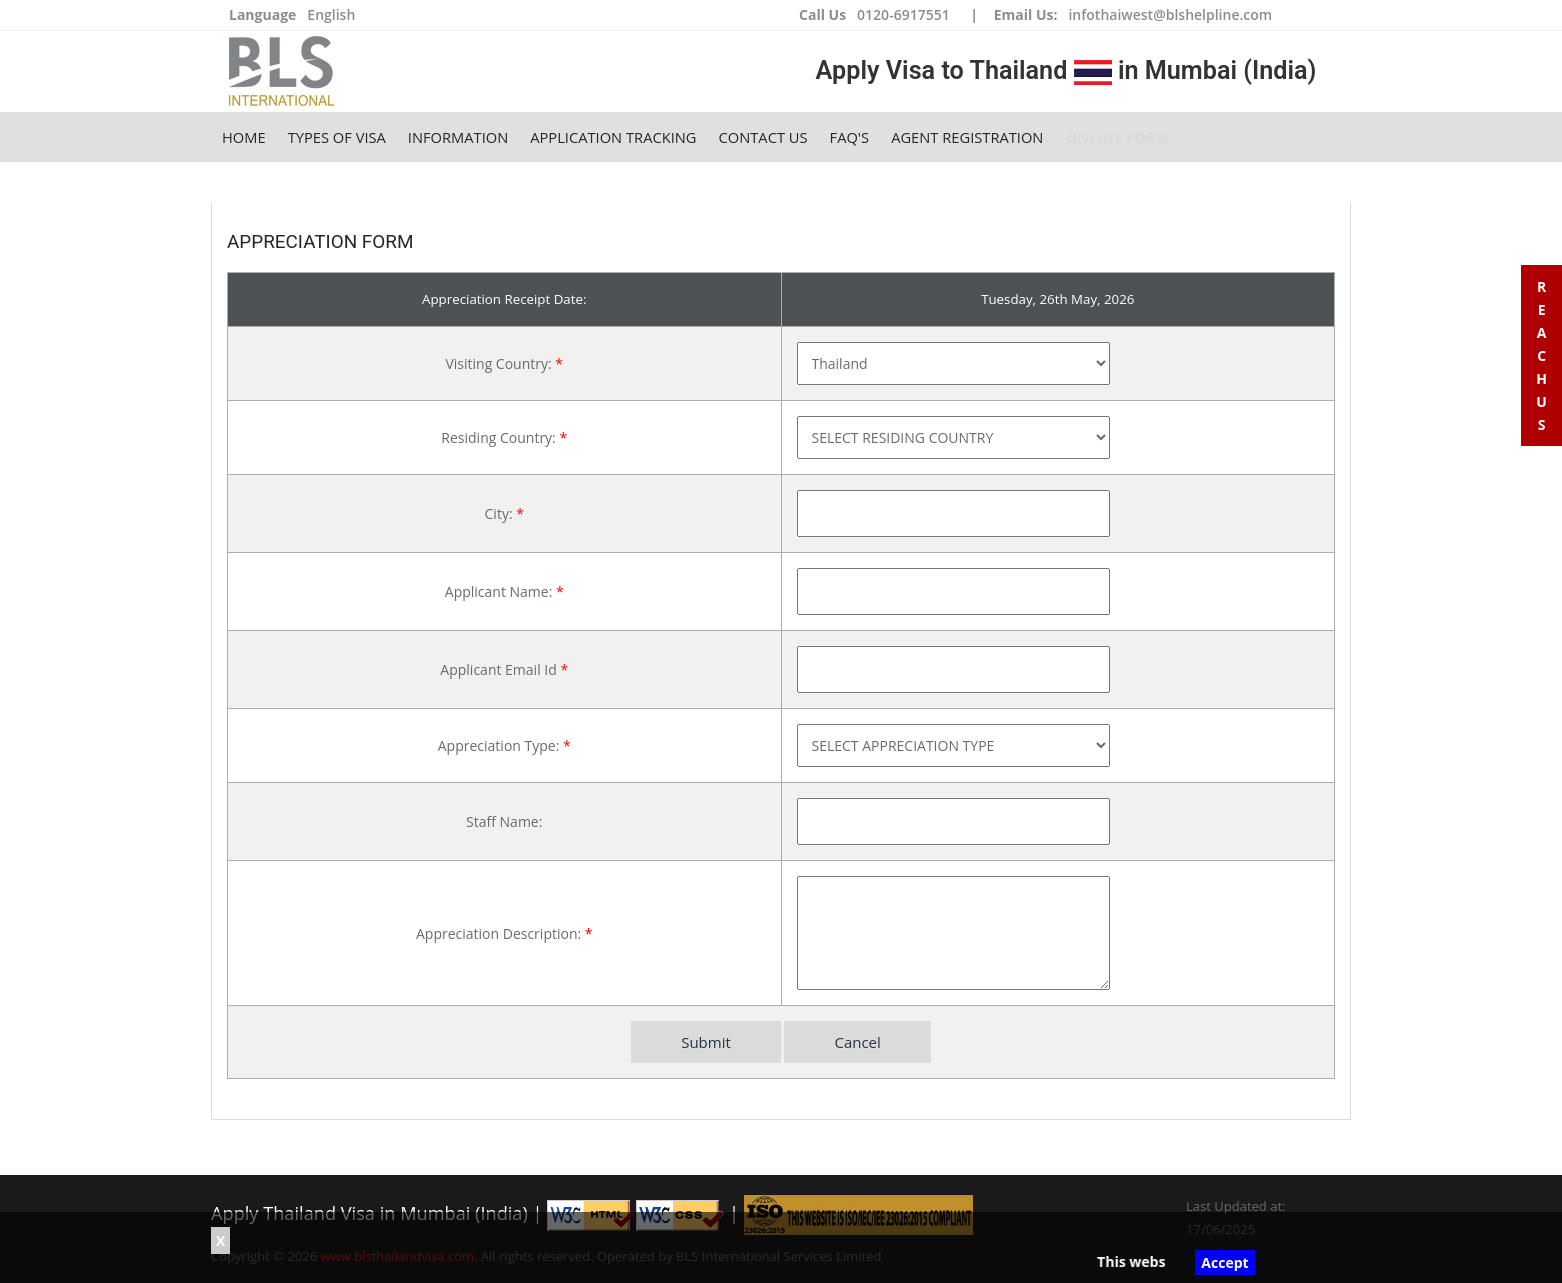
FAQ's (850, 137)
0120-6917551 (903, 14)
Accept (1224, 1262)
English (331, 14)
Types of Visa (337, 137)
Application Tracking (613, 137)
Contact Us (763, 137)
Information (458, 137)
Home (244, 137)
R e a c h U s (1541, 355)
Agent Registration (967, 137)
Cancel (857, 1042)
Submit (706, 1042)
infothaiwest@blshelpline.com (1170, 14)
